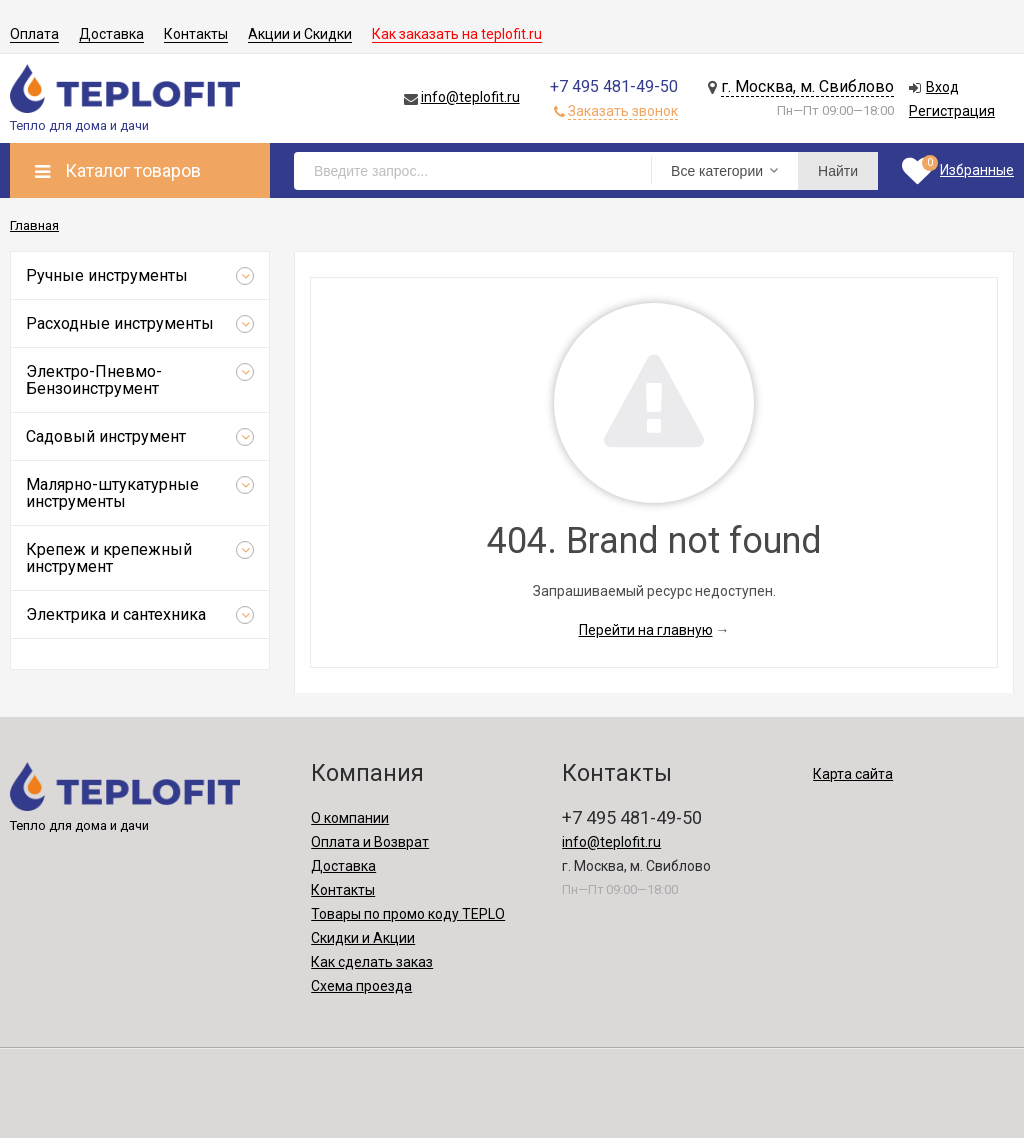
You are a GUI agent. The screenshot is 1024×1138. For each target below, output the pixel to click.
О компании (350, 818)
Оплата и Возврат (370, 842)
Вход (942, 87)
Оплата (34, 34)
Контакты (196, 34)
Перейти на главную (646, 630)
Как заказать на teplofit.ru (457, 34)
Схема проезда (361, 986)
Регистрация (952, 111)
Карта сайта (853, 774)
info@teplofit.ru (470, 97)
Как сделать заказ (372, 962)
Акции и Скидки (300, 34)
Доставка (111, 34)
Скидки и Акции (363, 938)
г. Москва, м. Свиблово (807, 86)
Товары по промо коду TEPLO (408, 914)
